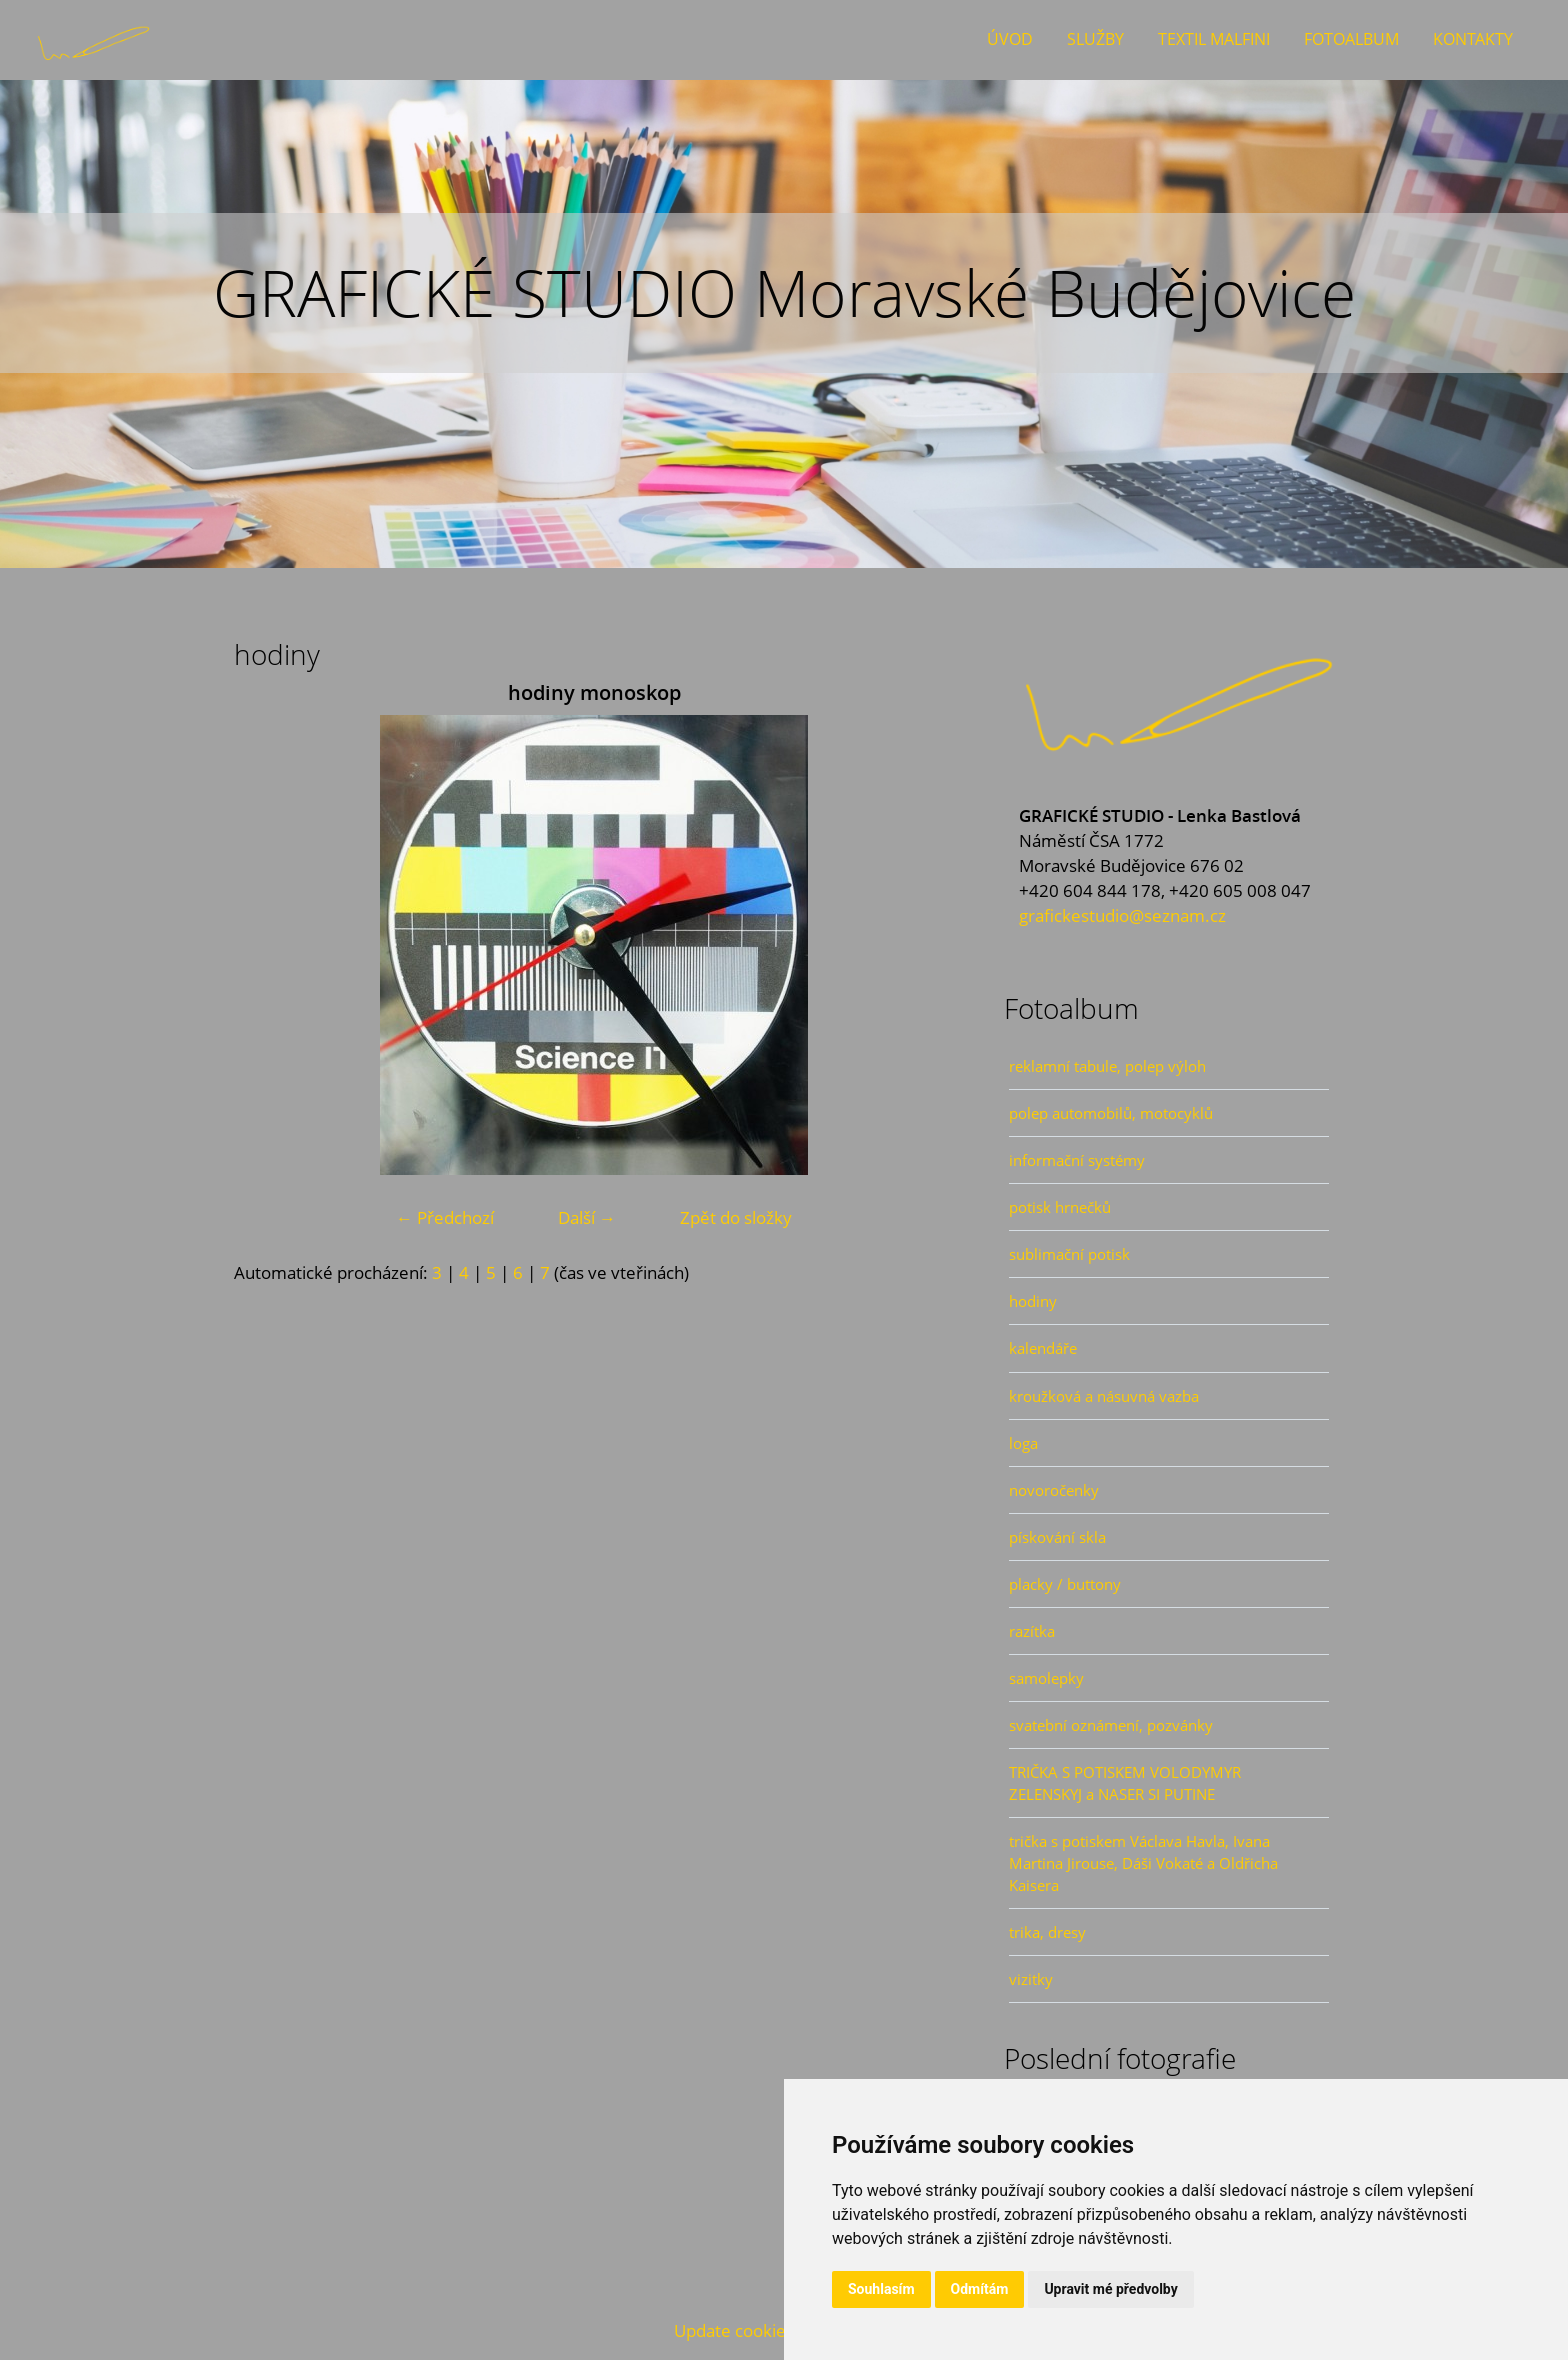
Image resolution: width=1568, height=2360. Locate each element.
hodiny (1033, 1301)
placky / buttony (1065, 1584)
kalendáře (1043, 1348)
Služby (1095, 39)
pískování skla (1057, 1537)
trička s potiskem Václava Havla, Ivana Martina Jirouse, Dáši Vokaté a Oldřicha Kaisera (1143, 1863)
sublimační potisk (1069, 1254)
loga (1023, 1443)
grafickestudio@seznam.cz (1122, 915)
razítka (1032, 1631)
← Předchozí (445, 1217)
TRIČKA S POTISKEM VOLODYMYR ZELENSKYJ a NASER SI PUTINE (1125, 1783)
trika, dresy (1047, 1932)
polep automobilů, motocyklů (1111, 1113)
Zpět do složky (736, 1217)
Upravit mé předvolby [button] (1110, 2289)
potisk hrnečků (1060, 1207)
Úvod (1010, 39)
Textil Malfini (1214, 39)
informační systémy (1077, 1160)
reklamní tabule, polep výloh (1107, 1066)
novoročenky (1054, 1490)
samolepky (1046, 1678)
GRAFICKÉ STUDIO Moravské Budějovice (784, 292)
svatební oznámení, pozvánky (1111, 1725)
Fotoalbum (1351, 39)
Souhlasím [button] (881, 2289)
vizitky (1031, 1979)
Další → (587, 1217)
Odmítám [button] (980, 2289)
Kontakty (1473, 39)
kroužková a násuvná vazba (1104, 1396)
